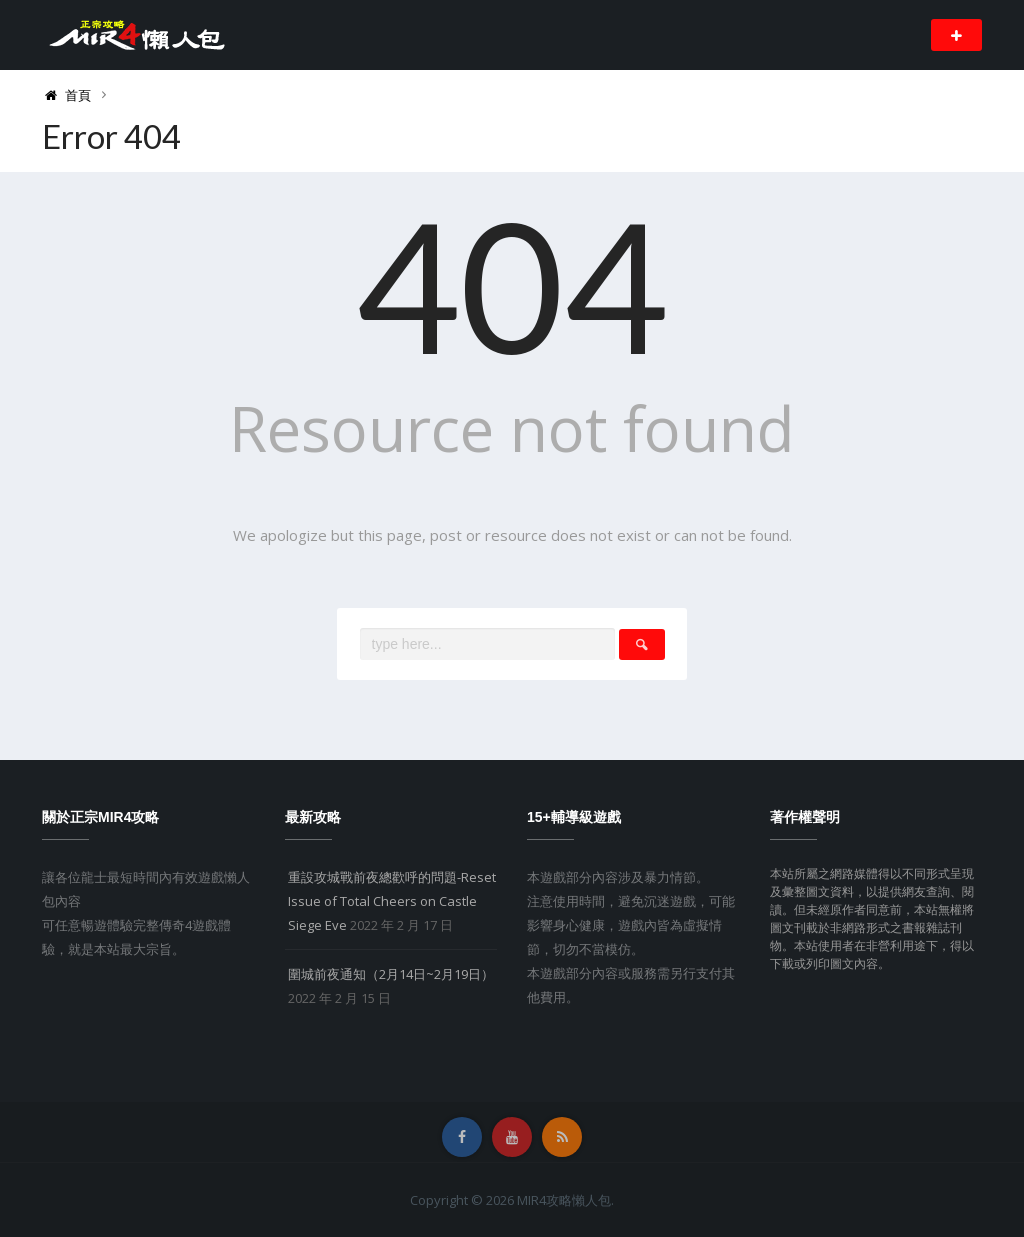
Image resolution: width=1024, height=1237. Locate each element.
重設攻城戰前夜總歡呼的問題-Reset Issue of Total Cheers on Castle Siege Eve (392, 901)
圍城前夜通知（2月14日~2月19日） (391, 974)
